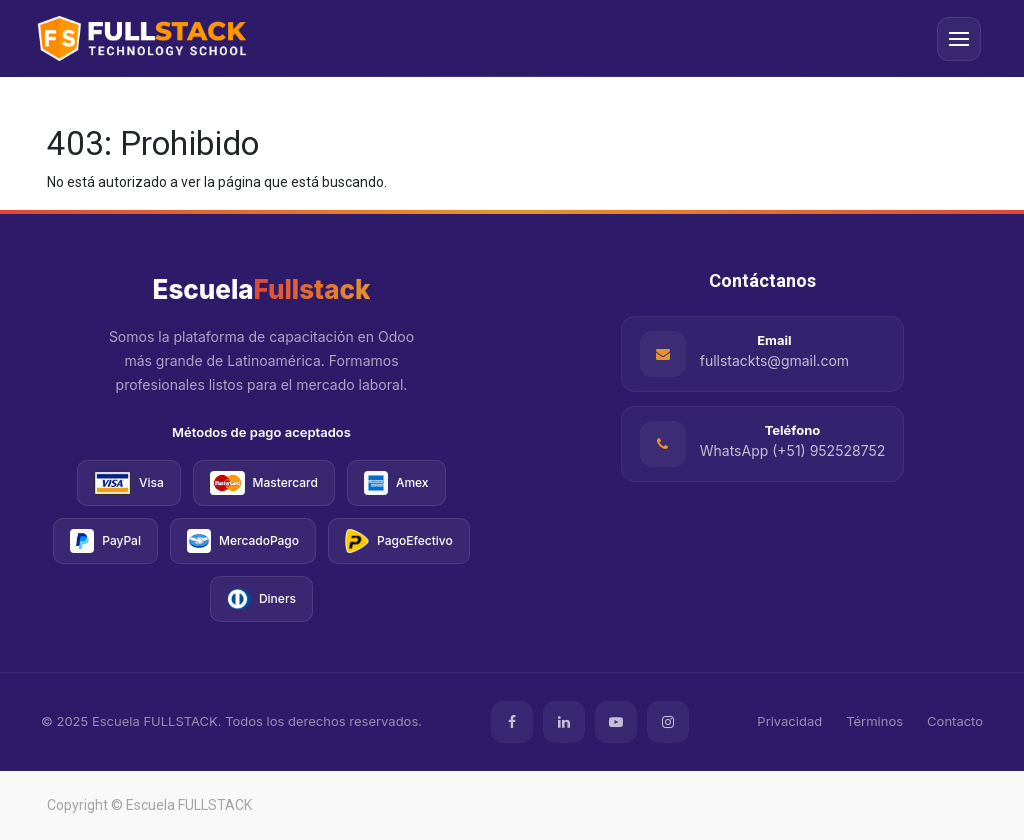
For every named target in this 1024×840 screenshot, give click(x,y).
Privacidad (789, 721)
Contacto (955, 721)
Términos (874, 721)
